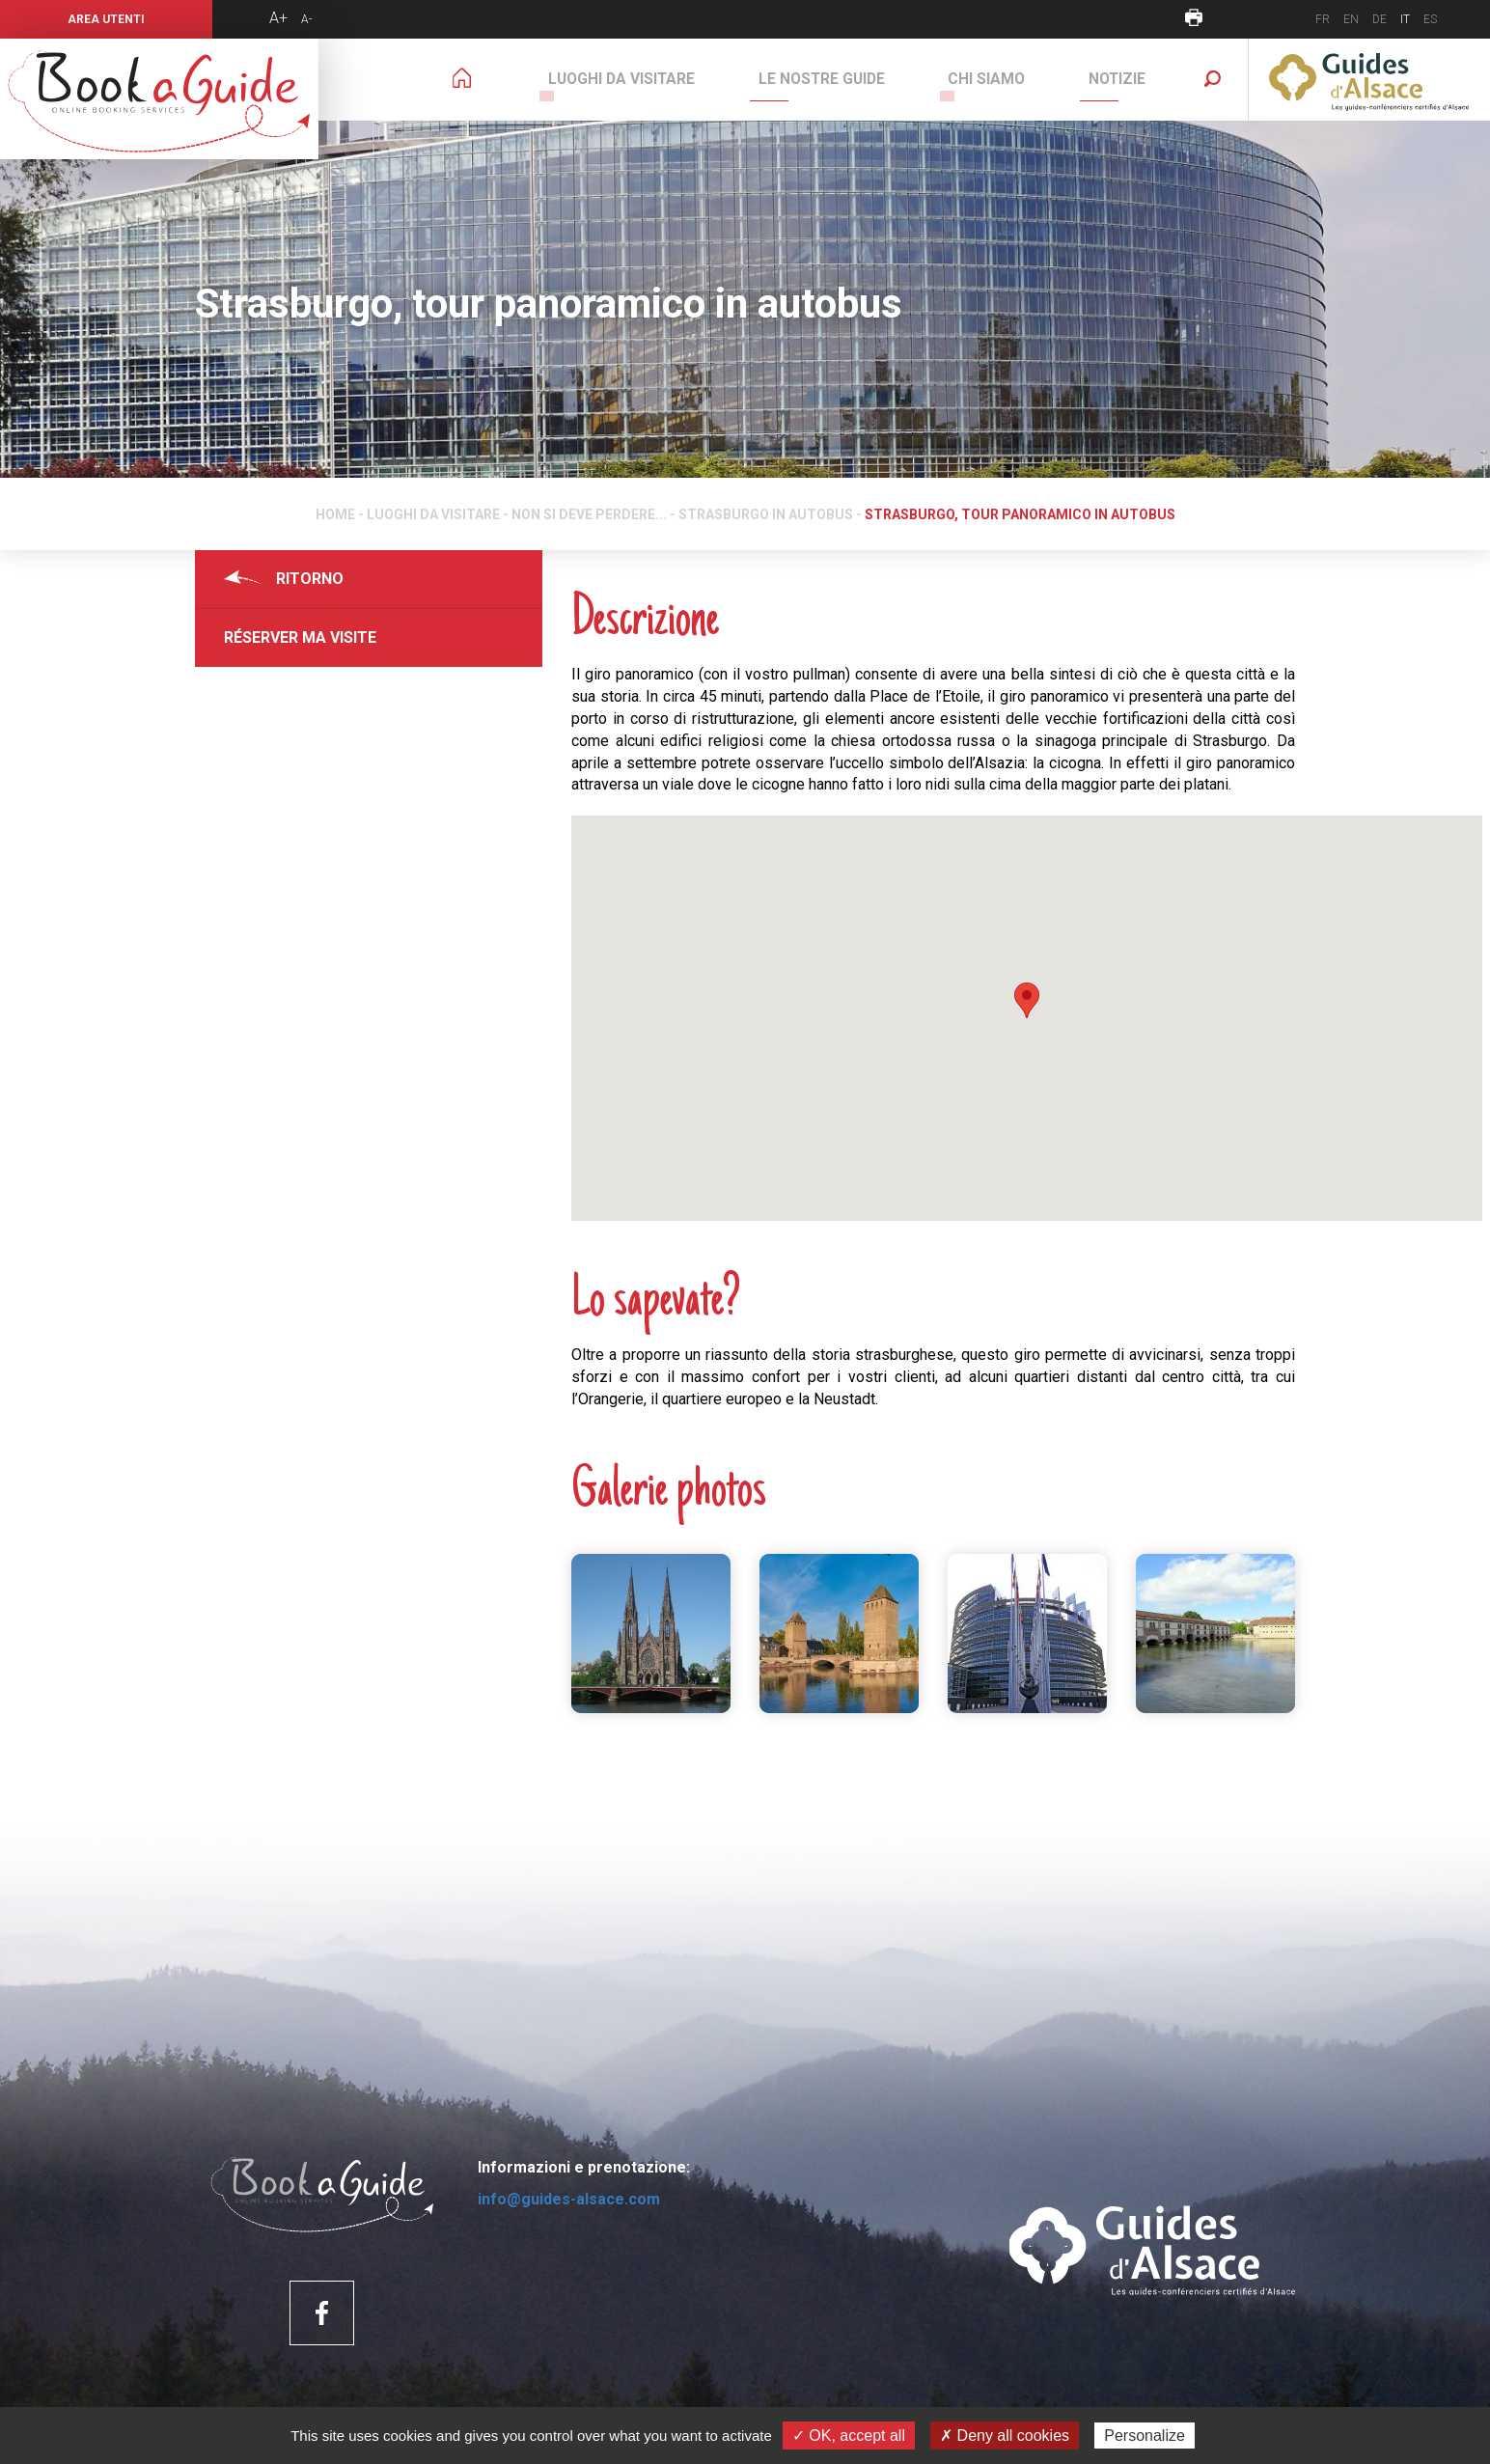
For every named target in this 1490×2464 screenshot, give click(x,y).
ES (1430, 19)
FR (1322, 19)
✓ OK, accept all (848, 2435)
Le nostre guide (865, 79)
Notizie (1125, 79)
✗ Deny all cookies (1004, 2435)
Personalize (1144, 2435)
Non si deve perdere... (589, 514)
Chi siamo (1013, 79)
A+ (278, 18)
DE (1379, 19)
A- (306, 19)
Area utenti (106, 19)
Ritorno (310, 578)
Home (335, 514)
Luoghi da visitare (682, 79)
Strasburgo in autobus (765, 514)
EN (1351, 19)
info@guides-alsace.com (569, 2199)
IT (1405, 19)
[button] (1026, 1000)
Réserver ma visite (300, 637)
